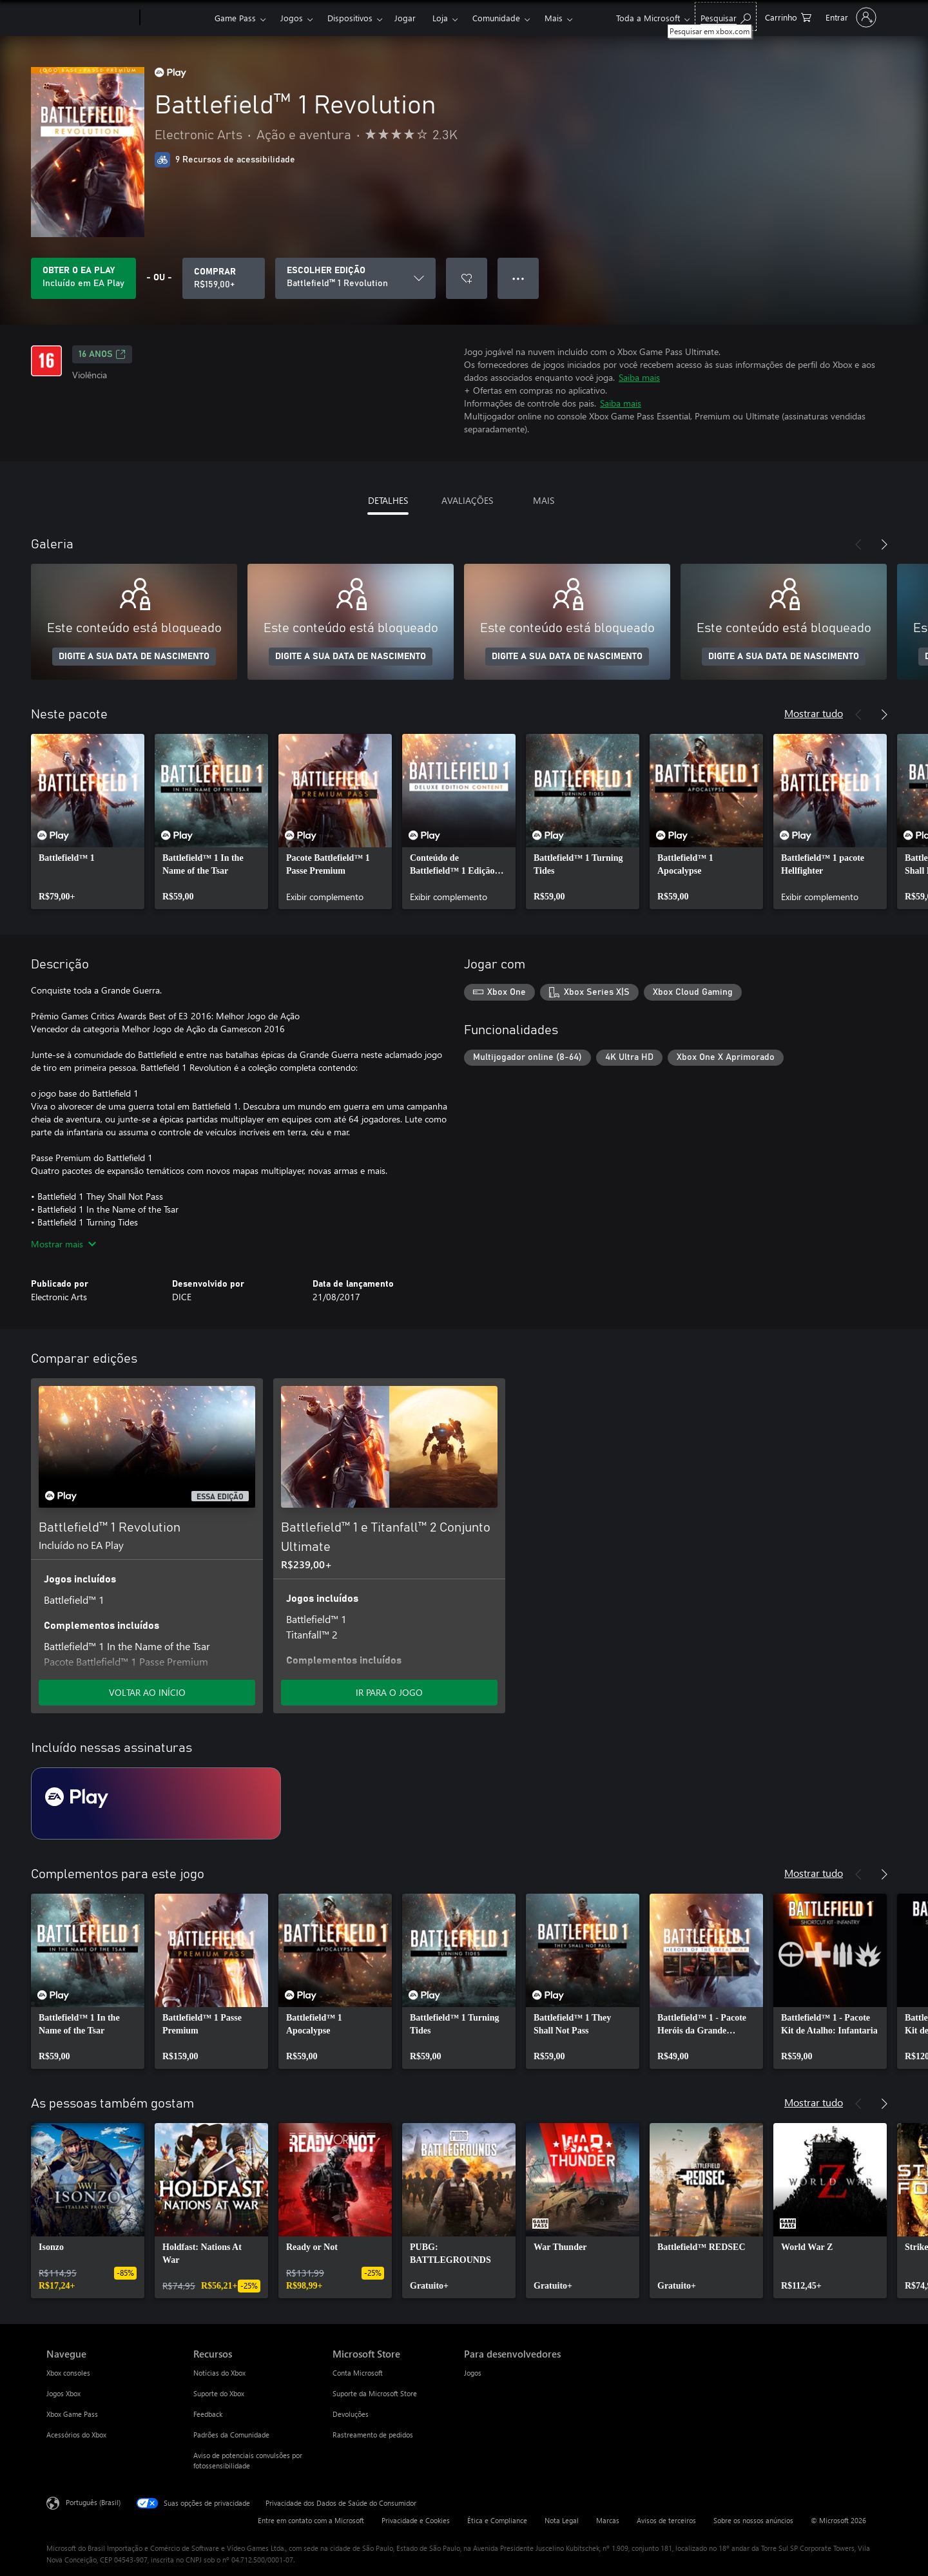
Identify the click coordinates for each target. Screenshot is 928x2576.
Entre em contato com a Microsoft (311, 2520)
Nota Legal (562, 2520)
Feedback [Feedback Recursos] (207, 2414)
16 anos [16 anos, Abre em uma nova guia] (102, 354)
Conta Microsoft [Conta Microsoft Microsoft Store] (358, 2373)
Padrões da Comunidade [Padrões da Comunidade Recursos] (231, 2434)
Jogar (405, 17)
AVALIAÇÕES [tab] (467, 500)
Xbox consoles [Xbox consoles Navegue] (68, 2373)
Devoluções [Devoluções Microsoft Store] (351, 2414)
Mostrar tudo (813, 713)
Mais (554, 17)
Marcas (607, 2520)
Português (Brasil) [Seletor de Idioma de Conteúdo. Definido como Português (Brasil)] (93, 2502)
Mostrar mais (63, 1244)
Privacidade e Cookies (416, 2520)
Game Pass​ (235, 17)
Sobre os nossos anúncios (753, 2520)
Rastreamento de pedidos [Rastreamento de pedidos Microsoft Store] (373, 2434)
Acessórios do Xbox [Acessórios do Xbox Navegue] (76, 2434)
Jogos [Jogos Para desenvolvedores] (472, 2373)
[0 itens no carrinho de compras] (788, 16)
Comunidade (496, 17)
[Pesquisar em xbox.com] (726, 16)
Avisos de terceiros (666, 2520)
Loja (440, 17)
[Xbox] (175, 18)
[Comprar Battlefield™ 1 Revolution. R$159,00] (223, 278)
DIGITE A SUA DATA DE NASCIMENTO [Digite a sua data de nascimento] (134, 656)
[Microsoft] (90, 18)
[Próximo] (884, 544)
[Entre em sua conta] (850, 17)
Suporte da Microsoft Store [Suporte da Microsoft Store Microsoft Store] (375, 2393)
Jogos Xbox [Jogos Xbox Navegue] (63, 2393)
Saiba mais (639, 377)
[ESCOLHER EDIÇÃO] (355, 278)
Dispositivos (349, 17)
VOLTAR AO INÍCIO (147, 1692)
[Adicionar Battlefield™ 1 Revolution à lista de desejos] (466, 278)
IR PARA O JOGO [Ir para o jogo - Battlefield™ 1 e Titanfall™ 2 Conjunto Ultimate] (389, 1692)
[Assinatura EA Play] (156, 1803)
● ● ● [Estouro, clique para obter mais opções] (518, 278)
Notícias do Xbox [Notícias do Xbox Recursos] (219, 2373)
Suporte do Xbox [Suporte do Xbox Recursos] (218, 2393)
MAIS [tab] (543, 500)
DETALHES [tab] (388, 500)
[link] (87, 821)
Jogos (291, 17)
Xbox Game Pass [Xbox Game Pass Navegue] (72, 2414)
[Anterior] (858, 544)
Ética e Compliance (497, 2520)
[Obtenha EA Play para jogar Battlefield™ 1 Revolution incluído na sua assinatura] (83, 278)
